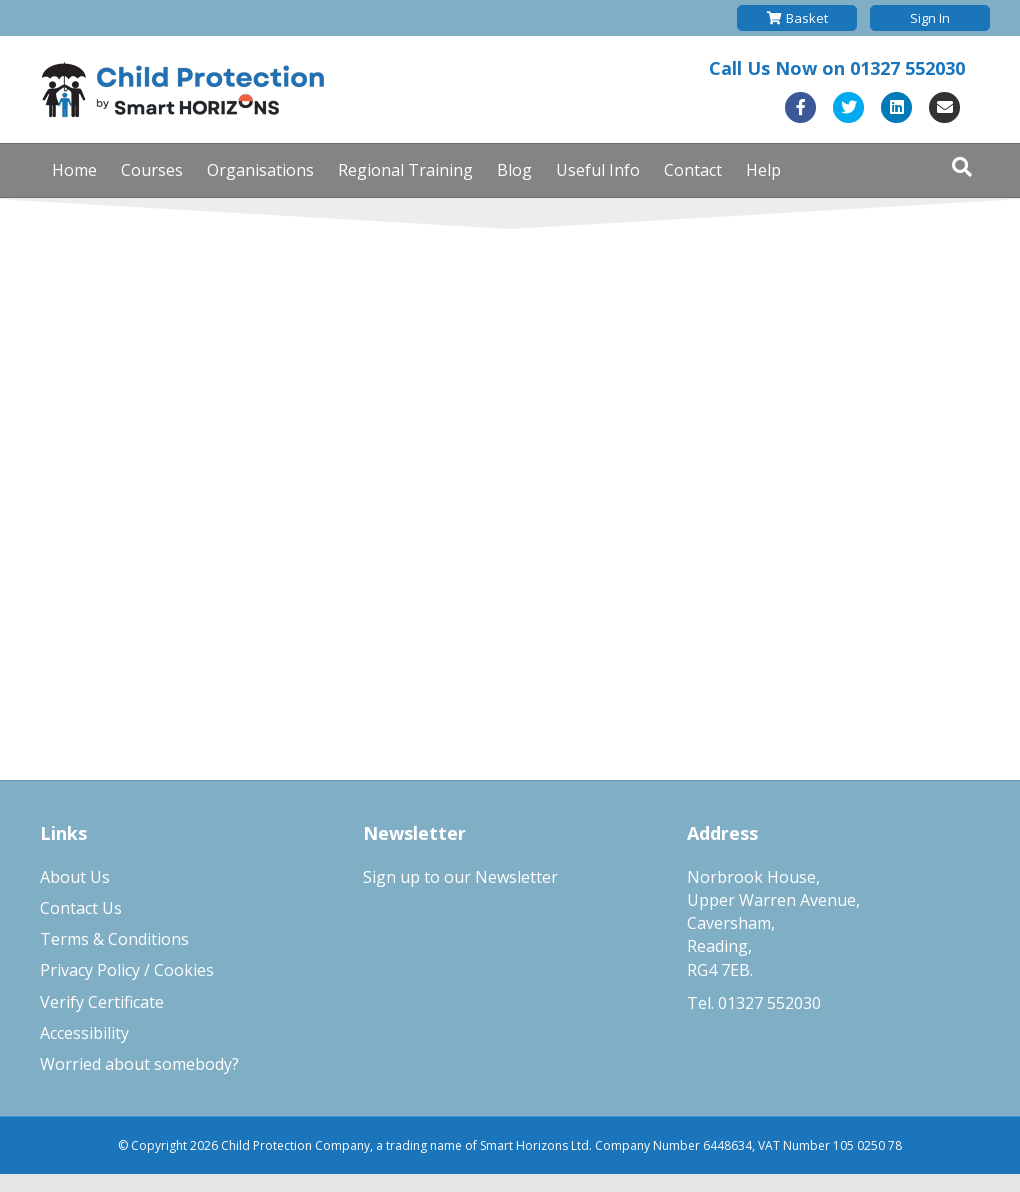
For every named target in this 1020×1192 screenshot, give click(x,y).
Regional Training (405, 170)
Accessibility (84, 1033)
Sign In (930, 18)
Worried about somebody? (139, 1064)
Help (763, 170)
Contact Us (81, 908)
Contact (693, 170)
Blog (514, 170)
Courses (152, 170)
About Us (75, 877)
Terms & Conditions (114, 939)
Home (74, 170)
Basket (797, 18)
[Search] (962, 167)
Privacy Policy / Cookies (127, 970)
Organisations (260, 170)
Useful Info (598, 170)
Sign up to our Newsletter (460, 877)
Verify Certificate (102, 1002)
